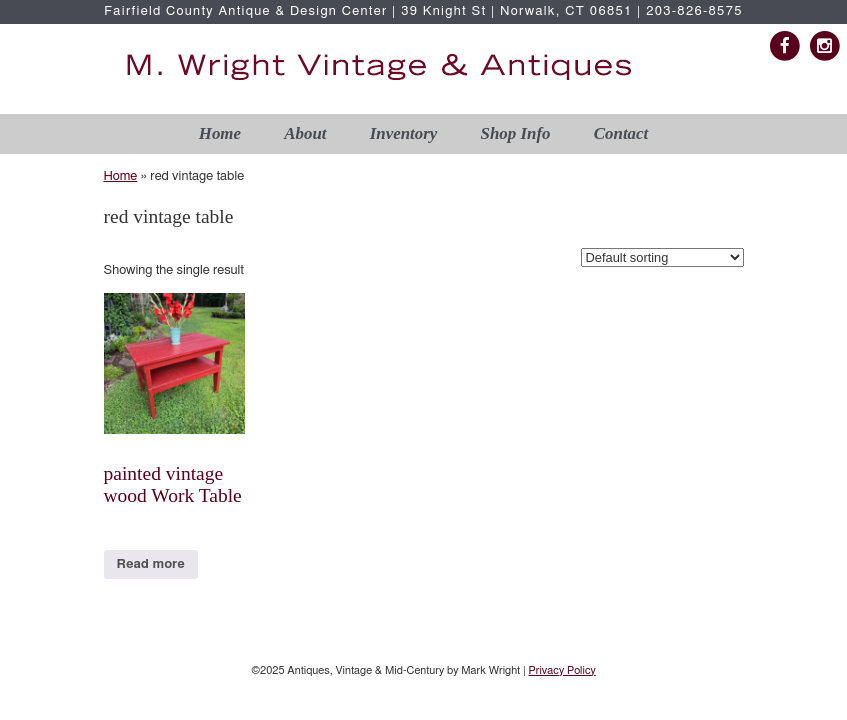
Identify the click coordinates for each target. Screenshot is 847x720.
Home (220, 133)
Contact (621, 133)
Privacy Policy (561, 670)
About (305, 133)
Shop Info (516, 133)
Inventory (404, 133)
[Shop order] (662, 257)
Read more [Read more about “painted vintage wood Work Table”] (151, 564)
